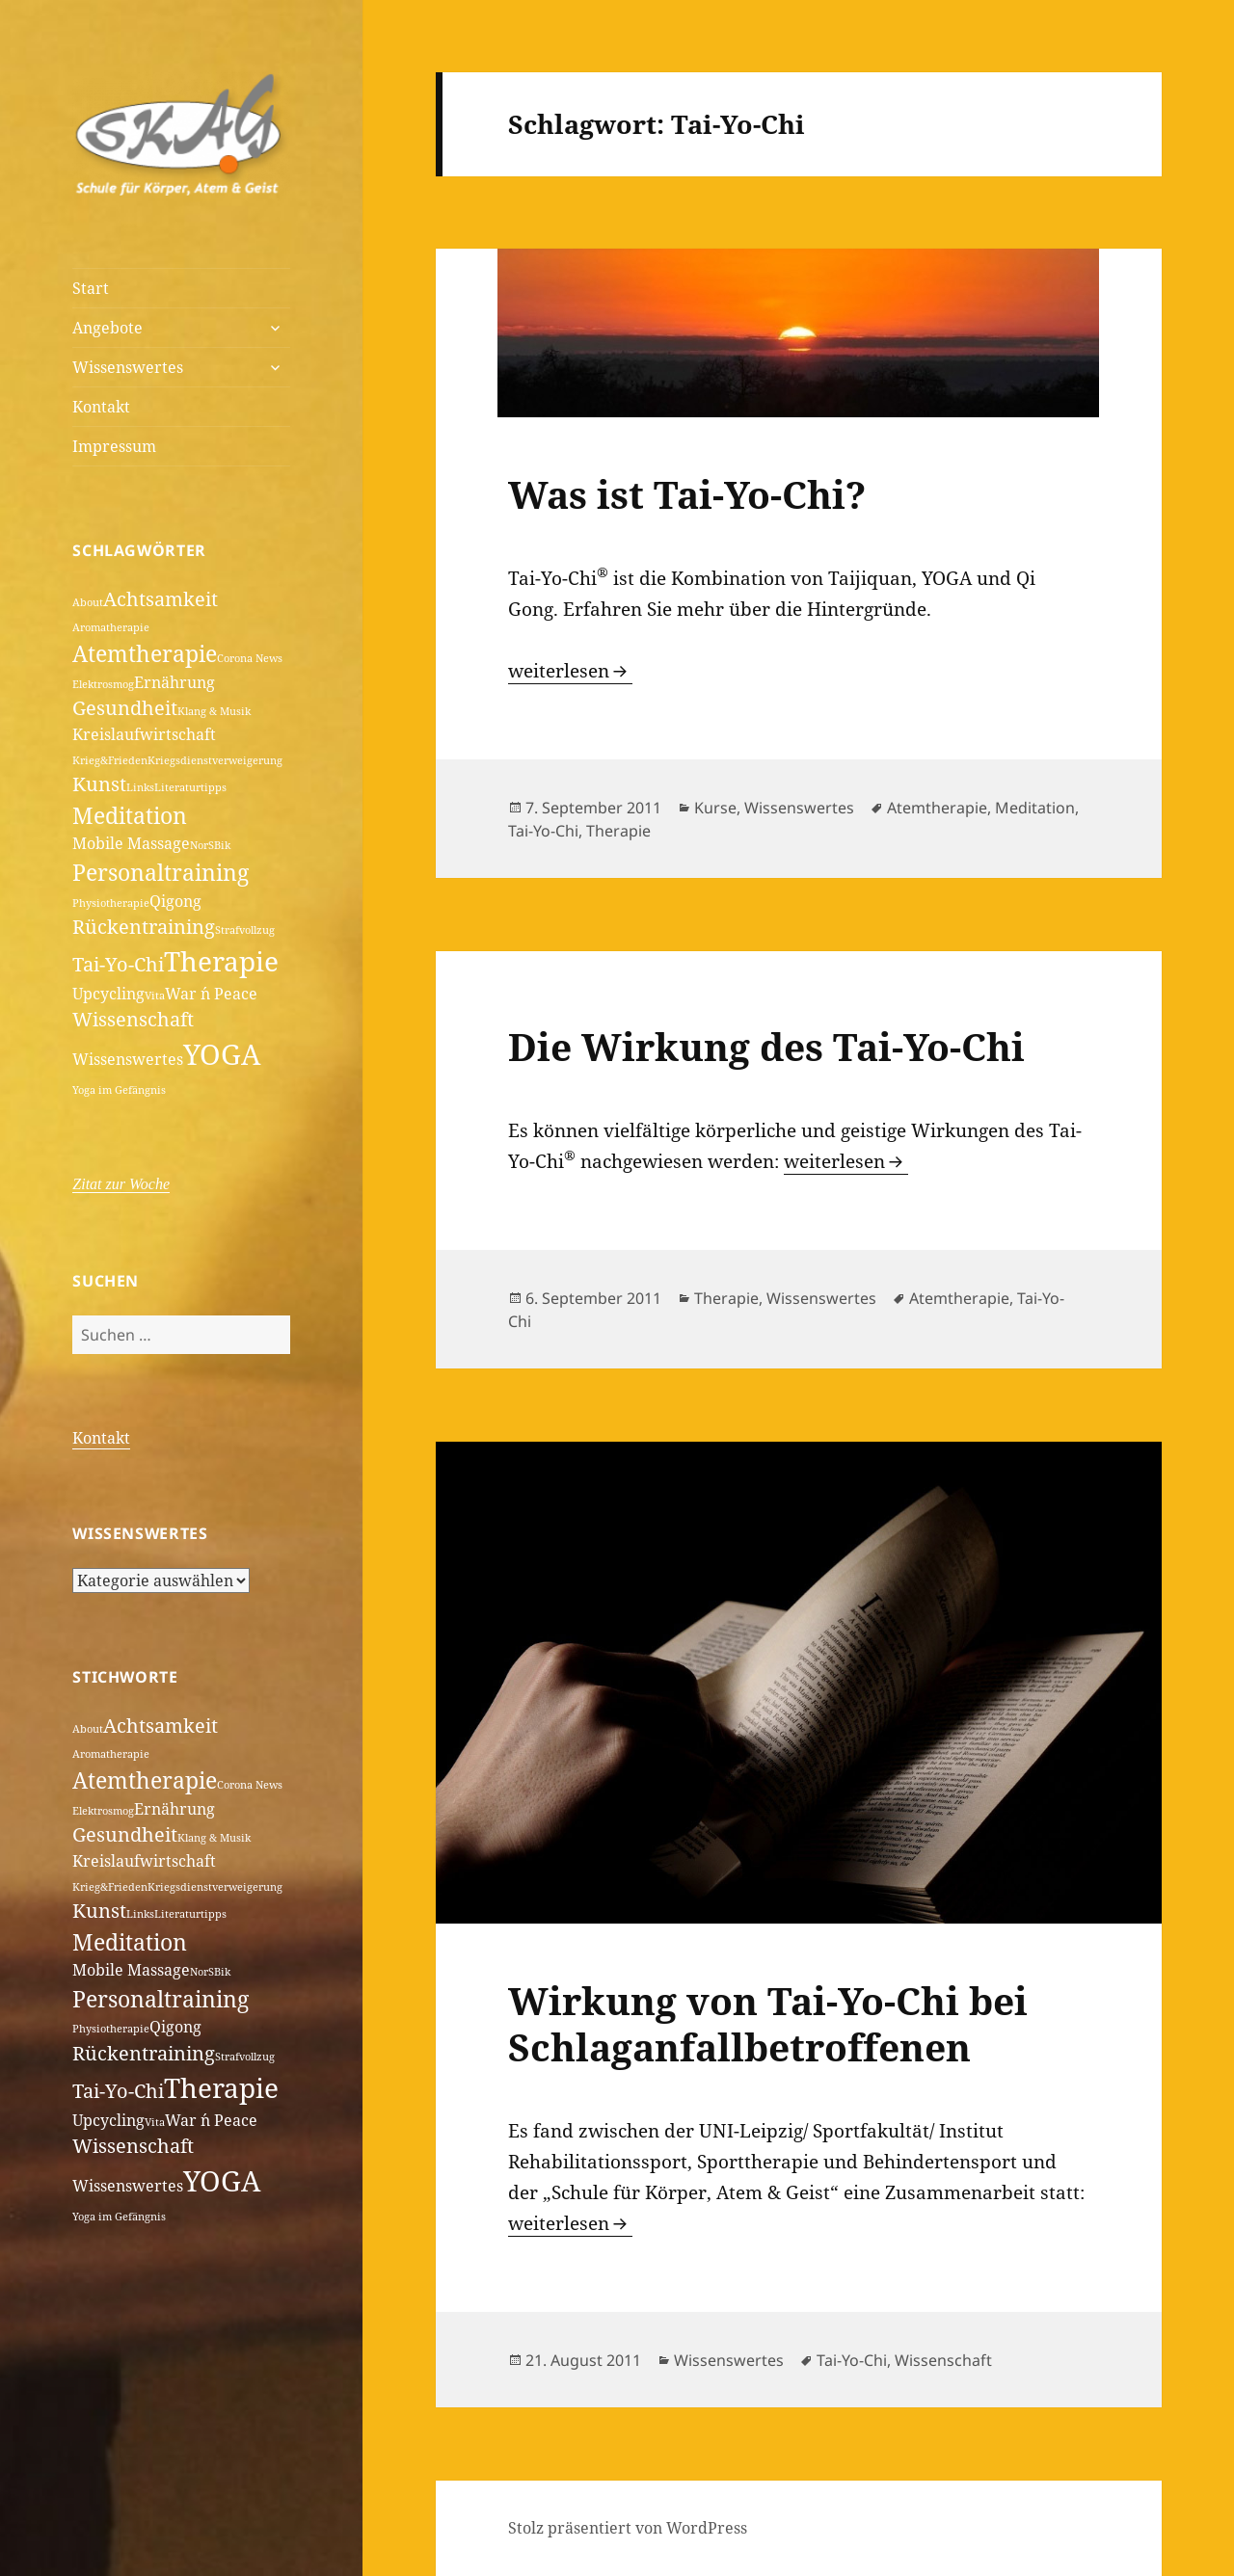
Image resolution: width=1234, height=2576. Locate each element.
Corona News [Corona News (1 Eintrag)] (249, 658)
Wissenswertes (127, 367)
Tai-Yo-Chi (543, 830)
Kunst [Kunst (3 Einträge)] (99, 784)
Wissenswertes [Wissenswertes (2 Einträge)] (127, 1059)
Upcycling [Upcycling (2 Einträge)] (108, 993)
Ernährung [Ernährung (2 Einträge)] (174, 682)
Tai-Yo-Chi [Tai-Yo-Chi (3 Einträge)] (118, 964)
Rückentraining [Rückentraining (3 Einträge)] (143, 927)
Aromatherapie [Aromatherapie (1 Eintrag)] (110, 627)
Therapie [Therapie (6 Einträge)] (221, 961)
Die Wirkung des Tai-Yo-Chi (766, 1046)
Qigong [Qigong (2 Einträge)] (175, 901)
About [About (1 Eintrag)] (87, 602)
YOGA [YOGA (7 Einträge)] (221, 1054)
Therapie (618, 830)
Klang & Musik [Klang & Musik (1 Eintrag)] (214, 711)
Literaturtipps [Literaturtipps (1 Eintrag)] (190, 787)
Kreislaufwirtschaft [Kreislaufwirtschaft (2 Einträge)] (144, 734)
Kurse (715, 807)
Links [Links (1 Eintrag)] (140, 787)
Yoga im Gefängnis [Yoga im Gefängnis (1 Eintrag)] (119, 1090)
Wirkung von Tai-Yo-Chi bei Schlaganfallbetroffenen (768, 2023)
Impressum (114, 446)
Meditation (1035, 807)
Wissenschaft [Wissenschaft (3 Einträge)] (133, 1019)
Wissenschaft (943, 2360)
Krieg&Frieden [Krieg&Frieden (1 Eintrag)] (110, 760)
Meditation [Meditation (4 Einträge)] (129, 815)
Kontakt (101, 406)
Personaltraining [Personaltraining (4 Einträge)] (160, 872)
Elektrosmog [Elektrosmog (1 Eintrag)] (103, 684)
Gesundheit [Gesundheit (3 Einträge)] (124, 708)
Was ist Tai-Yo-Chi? (687, 493)
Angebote (107, 327)
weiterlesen (570, 670)
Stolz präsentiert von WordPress (627, 2527)
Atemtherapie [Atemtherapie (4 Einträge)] (144, 653)
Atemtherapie (937, 807)
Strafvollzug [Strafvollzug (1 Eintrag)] (245, 930)
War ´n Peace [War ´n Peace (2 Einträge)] (211, 993)
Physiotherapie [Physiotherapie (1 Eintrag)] (110, 903)
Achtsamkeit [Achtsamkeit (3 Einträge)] (160, 599)
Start (90, 288)
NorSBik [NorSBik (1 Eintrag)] (210, 845)
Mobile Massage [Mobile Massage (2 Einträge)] (131, 843)
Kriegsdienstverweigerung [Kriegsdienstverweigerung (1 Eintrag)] (215, 760)
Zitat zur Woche (121, 1184)
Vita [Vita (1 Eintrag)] (155, 995)
